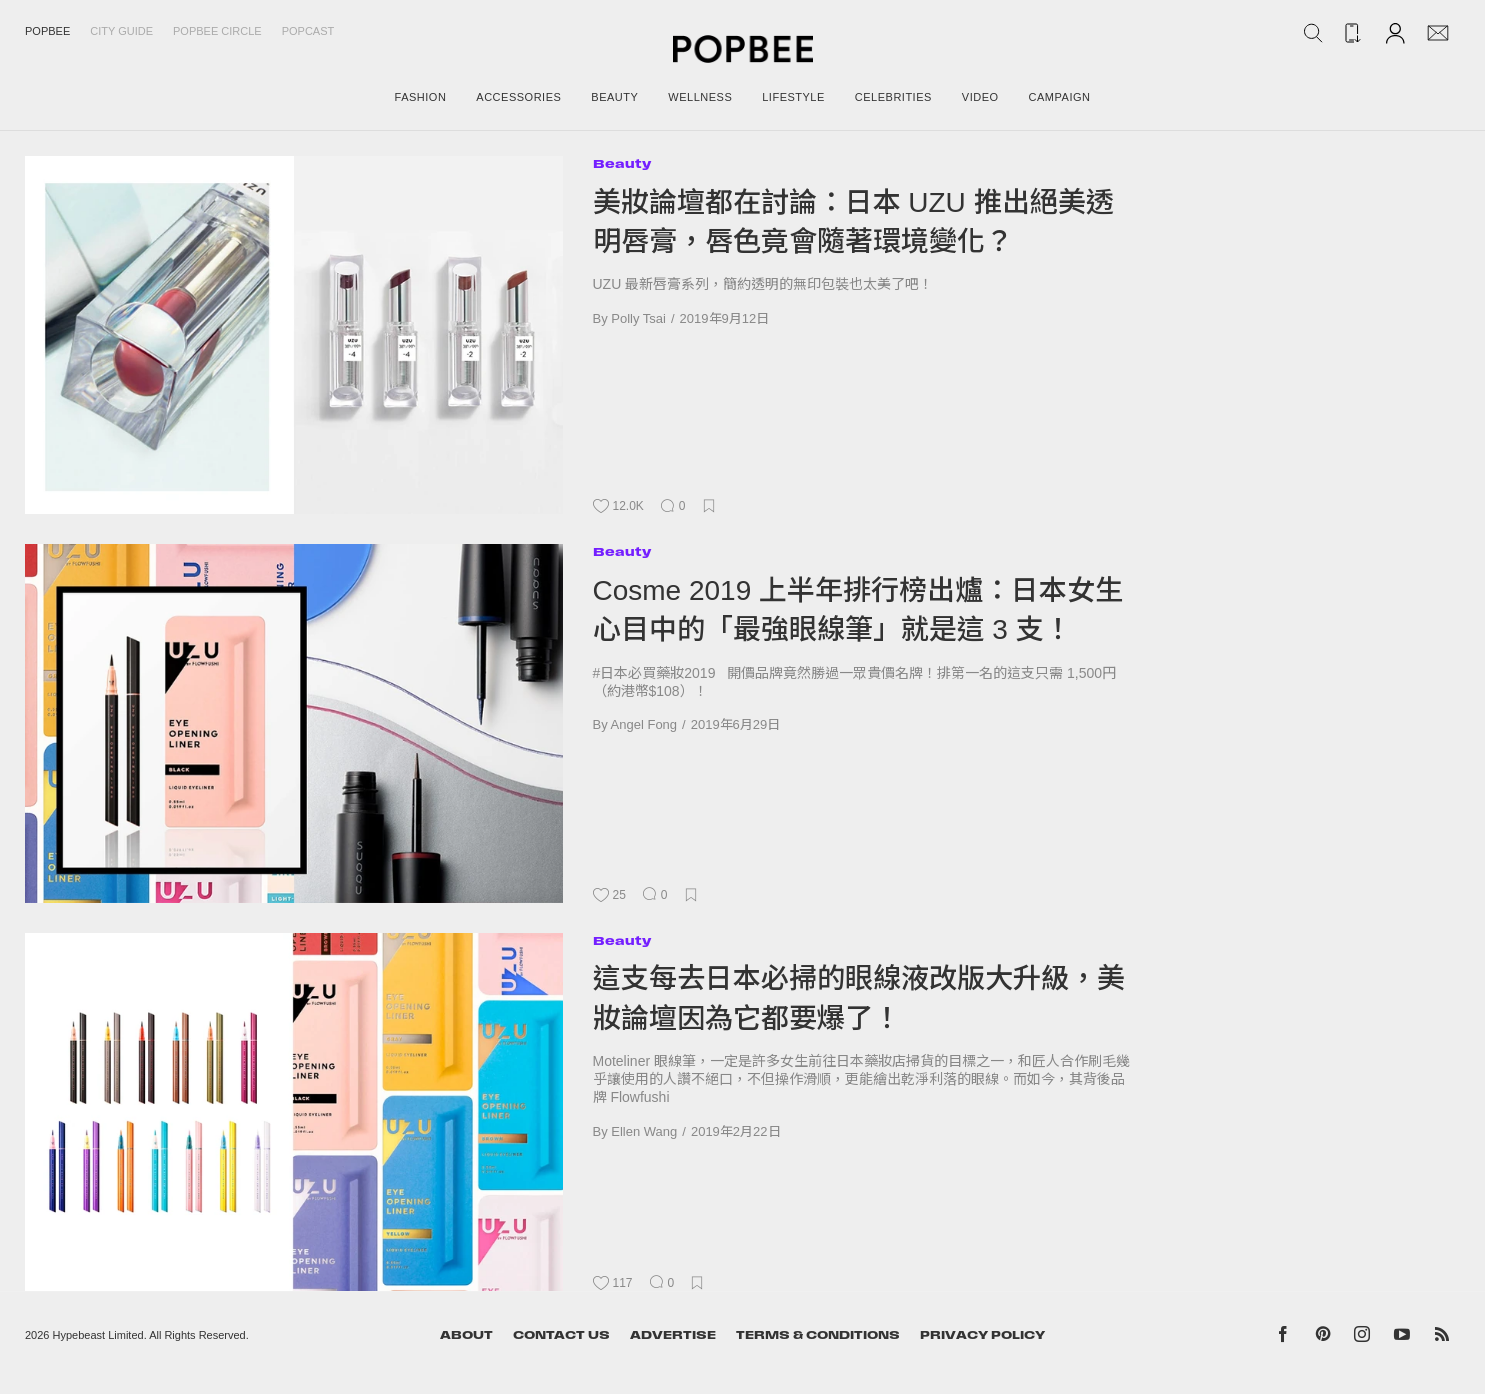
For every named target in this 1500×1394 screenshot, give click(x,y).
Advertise (673, 1335)
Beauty (622, 163)
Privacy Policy (982, 1335)
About (466, 1335)
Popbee (47, 31)
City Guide (121, 31)
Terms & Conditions (818, 1335)
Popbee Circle (217, 31)
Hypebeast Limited (98, 1335)
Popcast (308, 31)
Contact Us (561, 1335)
